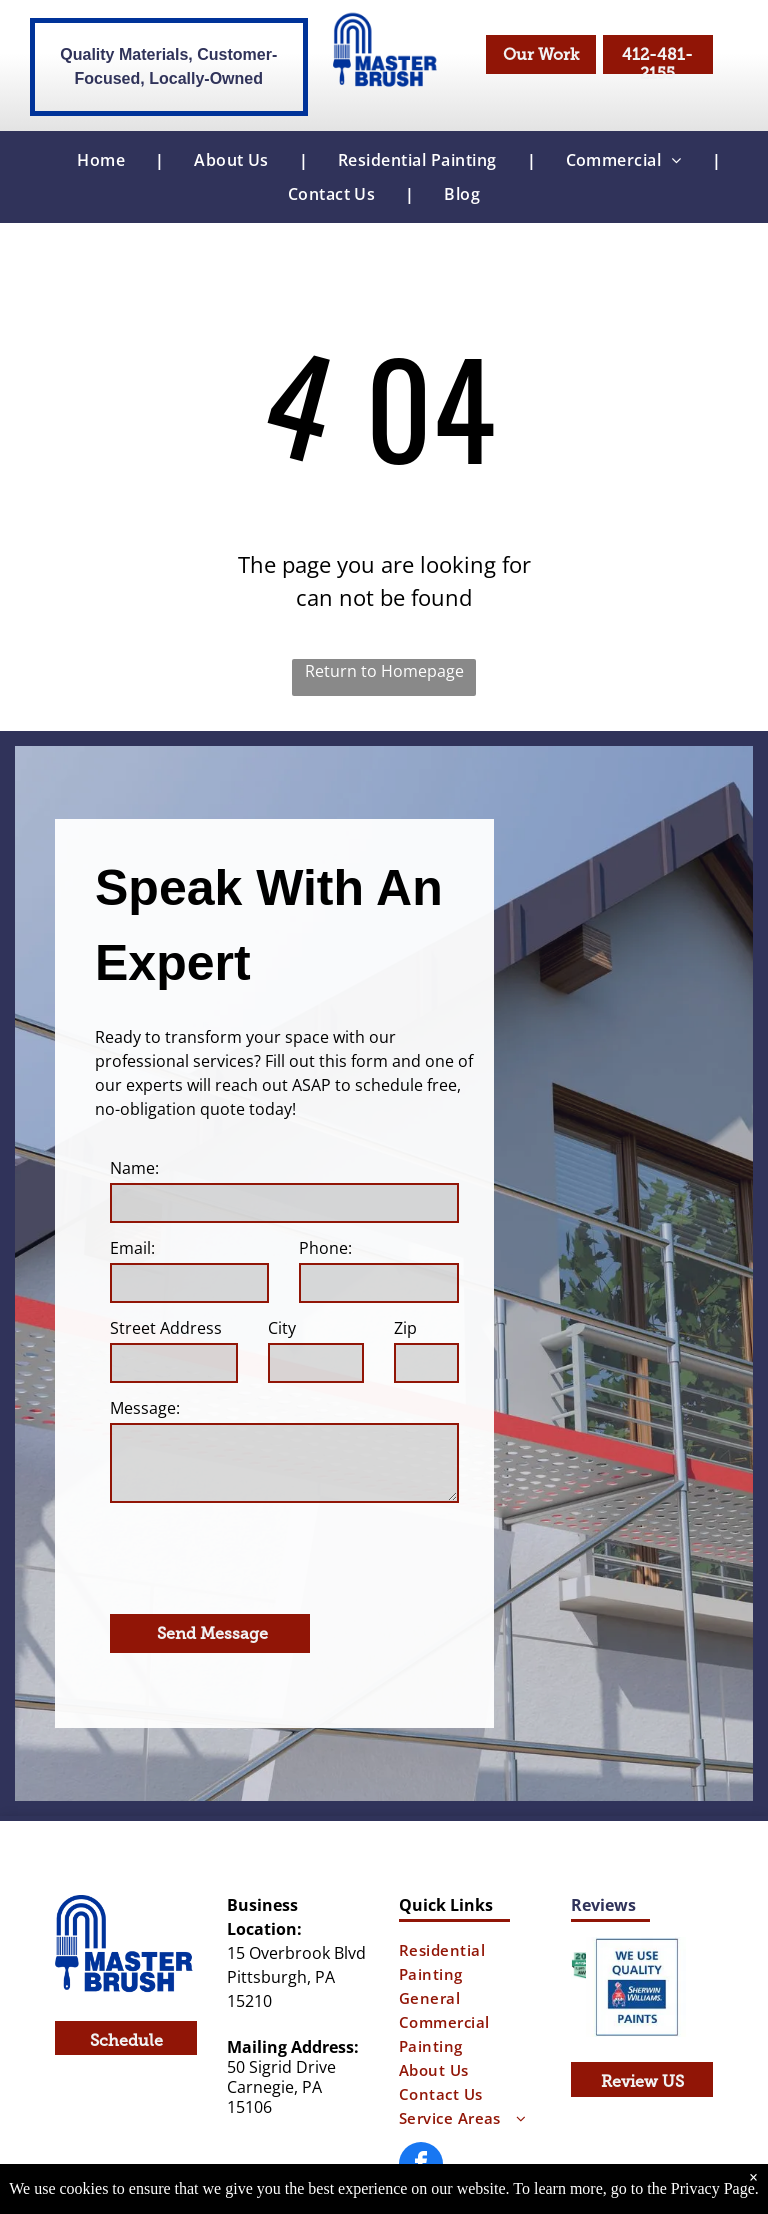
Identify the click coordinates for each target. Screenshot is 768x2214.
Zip (405, 1328)
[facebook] (421, 2078)
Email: (132, 1248)
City (282, 1328)
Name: (134, 1168)
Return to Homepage (384, 671)
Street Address (166, 1328)
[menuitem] (105, 160)
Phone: (325, 1248)
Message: (145, 1408)
